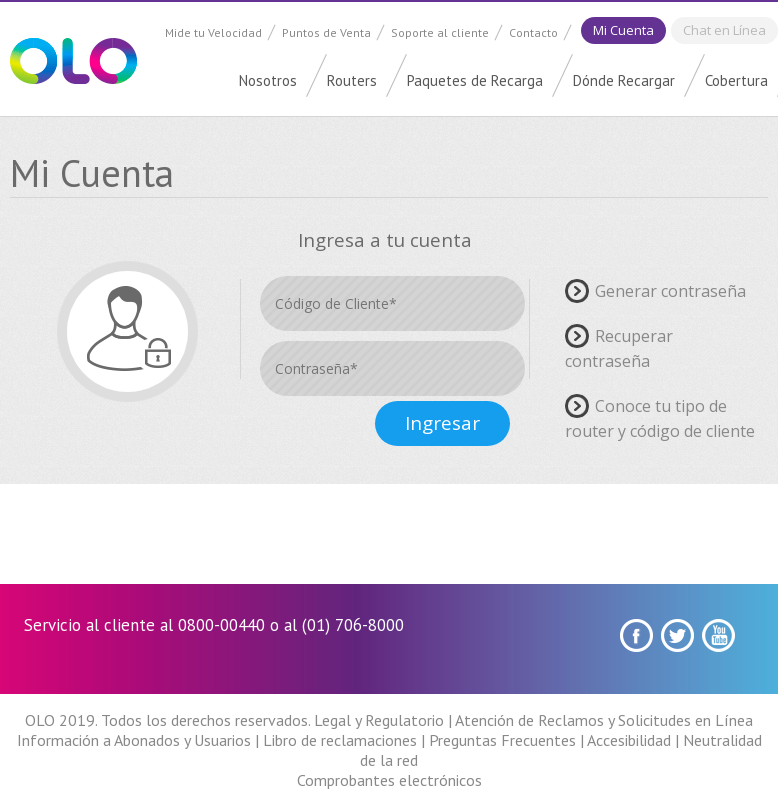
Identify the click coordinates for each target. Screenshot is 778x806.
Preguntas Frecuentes (502, 740)
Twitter (677, 635)
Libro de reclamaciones (340, 740)
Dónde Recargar (624, 80)
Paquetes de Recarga (475, 80)
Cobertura (736, 80)
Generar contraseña (670, 290)
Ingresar (442, 423)
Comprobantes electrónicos (389, 780)
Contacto (533, 32)
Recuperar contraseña (619, 348)
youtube (718, 635)
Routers (352, 80)
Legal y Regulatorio (379, 720)
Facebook (636, 635)
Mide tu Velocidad (213, 32)
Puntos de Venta (326, 32)
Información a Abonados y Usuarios (134, 740)
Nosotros (268, 80)
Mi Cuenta (623, 30)
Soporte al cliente (440, 32)
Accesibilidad (629, 740)
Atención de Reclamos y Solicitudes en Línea (604, 720)
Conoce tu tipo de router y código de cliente (660, 418)
